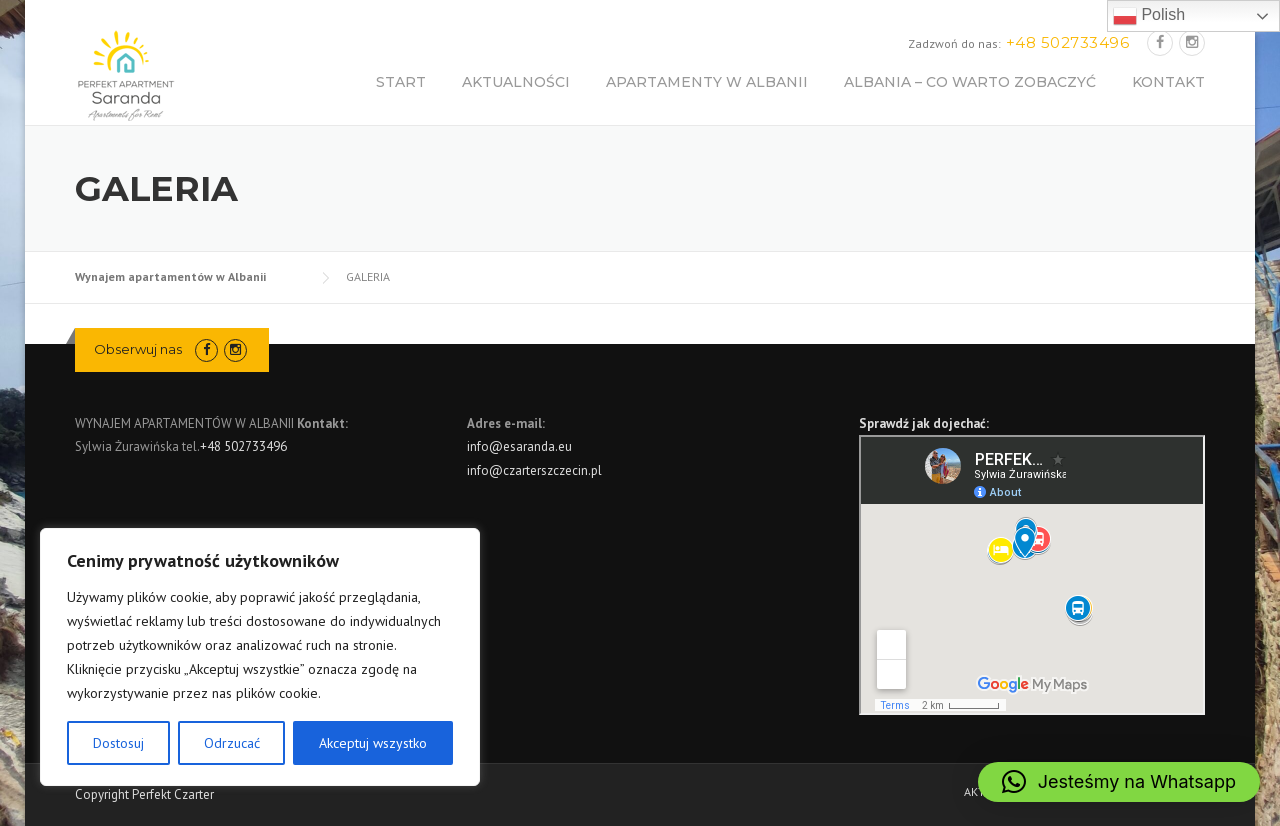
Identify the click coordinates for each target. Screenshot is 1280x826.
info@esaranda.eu (519, 446)
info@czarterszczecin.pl (534, 470)
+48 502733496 (243, 446)
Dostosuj (118, 743)
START (401, 82)
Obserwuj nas (138, 349)
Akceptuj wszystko (373, 743)
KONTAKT (1168, 82)
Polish (1149, 16)
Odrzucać (232, 743)
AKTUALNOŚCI (516, 82)
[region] (260, 657)
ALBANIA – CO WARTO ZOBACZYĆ (970, 82)
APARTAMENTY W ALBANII (707, 82)
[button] (1119, 782)
